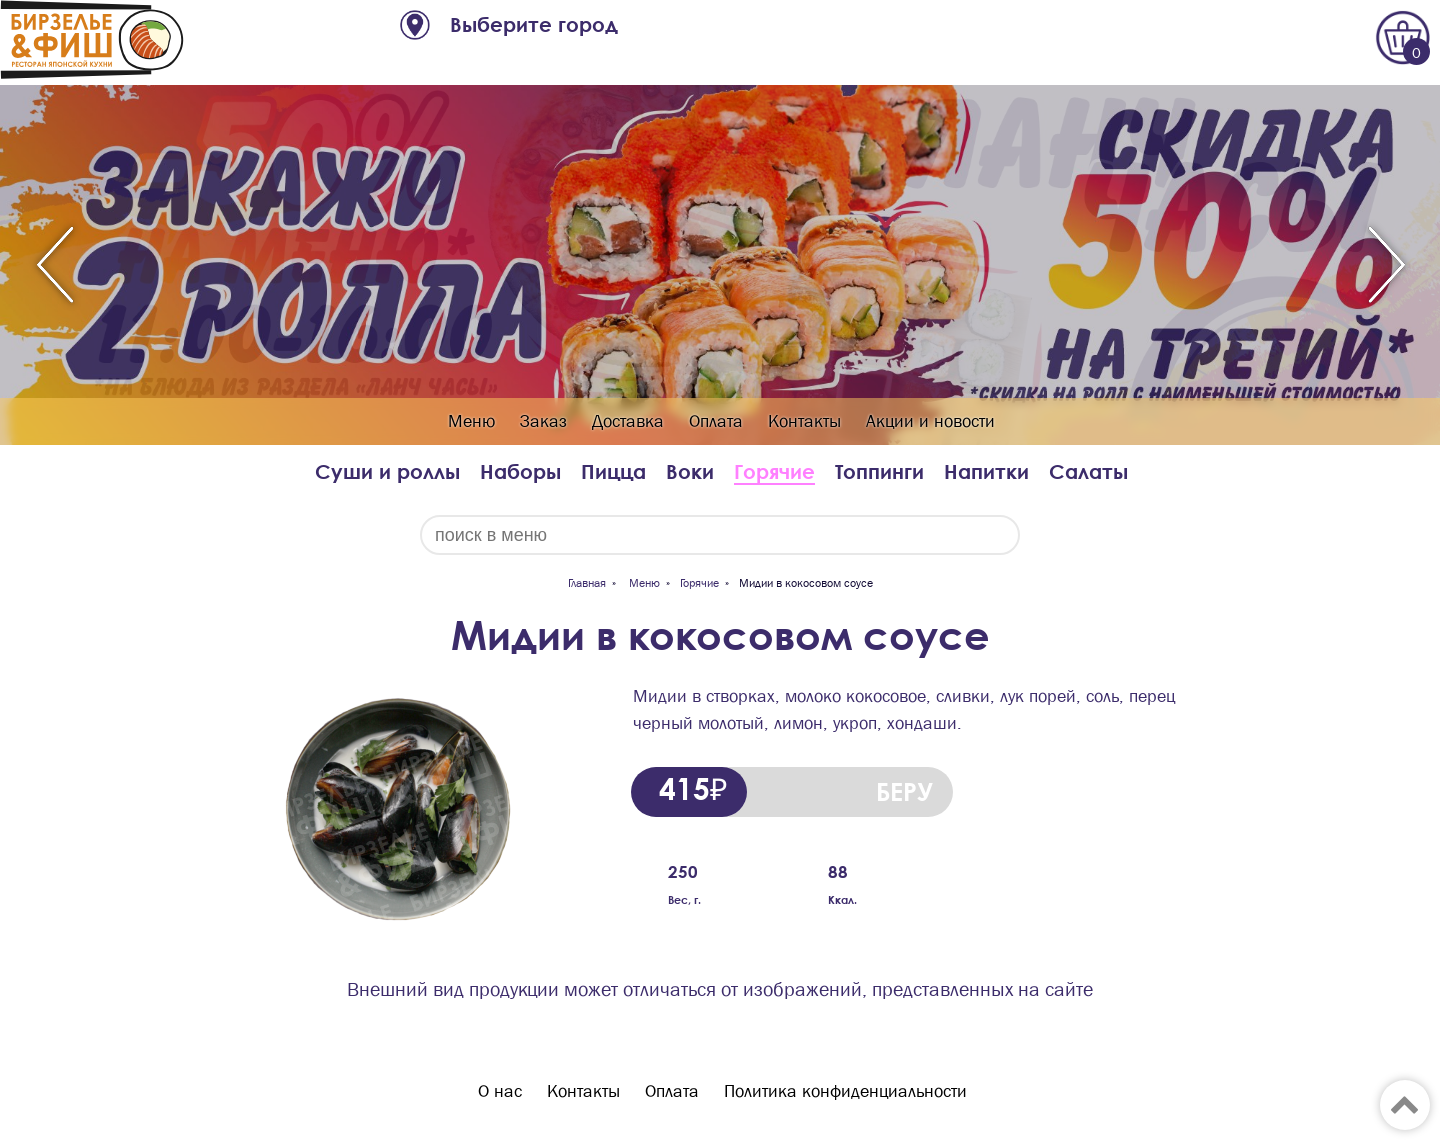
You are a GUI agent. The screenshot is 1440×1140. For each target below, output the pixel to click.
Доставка (628, 421)
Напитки (986, 471)
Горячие (774, 471)
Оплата (716, 421)
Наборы (520, 471)
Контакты (804, 421)
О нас (500, 1091)
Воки (690, 471)
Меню (471, 421)
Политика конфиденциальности (845, 1091)
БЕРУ (904, 791)
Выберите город (534, 24)
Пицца (613, 471)
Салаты (1088, 471)
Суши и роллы (387, 471)
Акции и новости (930, 421)
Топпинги (879, 471)
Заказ (543, 421)
